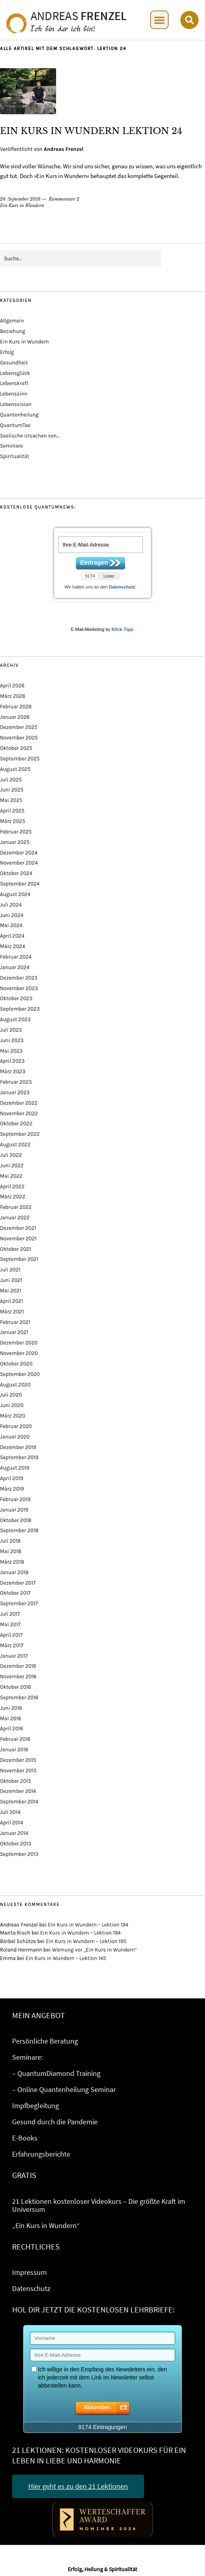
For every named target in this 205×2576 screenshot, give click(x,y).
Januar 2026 (14, 717)
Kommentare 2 (64, 199)
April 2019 (11, 1478)
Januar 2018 (14, 1572)
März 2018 (12, 1562)
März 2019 (12, 1489)
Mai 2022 (11, 1176)
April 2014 (11, 1823)
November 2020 (19, 1353)
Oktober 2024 (16, 873)
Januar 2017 (14, 1656)
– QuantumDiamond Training (56, 2073)
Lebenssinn (13, 394)
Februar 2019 (15, 1499)
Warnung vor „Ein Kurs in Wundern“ (94, 1950)
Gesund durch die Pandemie (55, 2121)
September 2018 (19, 1530)
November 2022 (19, 1113)
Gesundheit (14, 363)
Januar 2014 (14, 1833)
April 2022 (12, 1186)
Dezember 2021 (18, 1228)
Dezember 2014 (18, 1791)
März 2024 (12, 946)
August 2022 (15, 1144)
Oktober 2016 (15, 1687)
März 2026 (12, 696)
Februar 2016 (15, 1739)
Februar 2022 (16, 1207)
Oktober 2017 (15, 1593)
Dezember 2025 (19, 727)
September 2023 (20, 1009)
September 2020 (20, 1374)
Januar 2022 (14, 1218)
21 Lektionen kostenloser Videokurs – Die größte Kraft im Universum (98, 2205)
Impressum (29, 2272)
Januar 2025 (14, 842)
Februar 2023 (16, 1082)
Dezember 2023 (19, 978)
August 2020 (15, 1385)
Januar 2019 (14, 1510)
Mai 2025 (11, 800)
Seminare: (27, 2057)
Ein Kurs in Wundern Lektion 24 (91, 131)
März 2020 (12, 1416)
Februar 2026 (16, 707)
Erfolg (7, 352)
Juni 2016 (11, 1708)
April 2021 (11, 1301)
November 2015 (18, 1771)
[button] (159, 19)
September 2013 (19, 1854)
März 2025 (12, 821)
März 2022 (12, 1197)
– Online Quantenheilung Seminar (64, 2089)
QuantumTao (15, 425)
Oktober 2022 (16, 1123)
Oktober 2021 (15, 1249)
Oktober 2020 (16, 1364)
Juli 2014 (10, 1812)
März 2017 (11, 1645)
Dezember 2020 (19, 1343)
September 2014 (19, 1802)
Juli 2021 (10, 1270)
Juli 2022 (11, 1155)
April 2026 (12, 686)
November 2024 (19, 863)
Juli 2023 (11, 1030)
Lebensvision (15, 404)
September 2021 (19, 1259)
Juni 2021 (11, 1280)
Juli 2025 (11, 780)
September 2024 (20, 884)
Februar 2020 (16, 1426)
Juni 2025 (11, 790)
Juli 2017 (10, 1614)
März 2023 (12, 1071)
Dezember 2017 (18, 1583)
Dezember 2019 (18, 1447)
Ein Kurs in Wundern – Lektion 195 (86, 1941)
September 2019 (19, 1457)
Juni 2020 (11, 1405)
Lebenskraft (14, 383)
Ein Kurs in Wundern (22, 205)
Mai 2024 (11, 925)
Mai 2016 (10, 1718)
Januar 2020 (15, 1437)
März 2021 (12, 1312)
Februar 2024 (15, 957)
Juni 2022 (11, 1165)
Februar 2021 (15, 1322)
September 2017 (19, 1603)
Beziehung (12, 331)
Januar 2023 (15, 1092)
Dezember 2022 (19, 1103)
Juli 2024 (11, 905)
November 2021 (18, 1239)
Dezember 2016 (18, 1666)
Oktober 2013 (15, 1844)
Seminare (11, 446)
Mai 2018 (10, 1551)
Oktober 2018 (15, 1520)
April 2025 (12, 811)
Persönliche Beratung (45, 2041)
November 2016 (18, 1676)
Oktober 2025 (16, 748)
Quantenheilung (19, 415)
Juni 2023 (11, 1040)
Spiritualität (14, 456)
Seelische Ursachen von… (30, 436)
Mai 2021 (10, 1291)
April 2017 (11, 1635)
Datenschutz (122, 586)
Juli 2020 (11, 1395)
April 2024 (12, 936)
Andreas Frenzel (63, 149)
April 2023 (12, 1061)
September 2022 (20, 1134)
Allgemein (12, 321)
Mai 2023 (11, 1051)
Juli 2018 (10, 1541)
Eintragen (94, 562)
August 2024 (15, 894)
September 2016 (19, 1697)
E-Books (25, 2137)
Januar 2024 (14, 967)
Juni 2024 (11, 915)
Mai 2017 (10, 1624)
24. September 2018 (20, 199)
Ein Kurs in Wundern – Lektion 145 (65, 1958)
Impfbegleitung (35, 2105)
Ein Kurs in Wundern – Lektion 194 (88, 1925)
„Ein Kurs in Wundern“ (46, 2225)
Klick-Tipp (122, 629)
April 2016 (11, 1729)
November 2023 (19, 988)
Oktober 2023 (16, 998)
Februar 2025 (15, 832)
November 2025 (19, 738)
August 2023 (15, 1019)
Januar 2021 (14, 1332)
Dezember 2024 (18, 853)
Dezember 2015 (18, 1760)
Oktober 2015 (15, 1781)
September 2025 (20, 759)
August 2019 (14, 1468)
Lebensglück (15, 373)
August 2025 (15, 769)
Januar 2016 (14, 1750)
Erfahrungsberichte (41, 2154)
